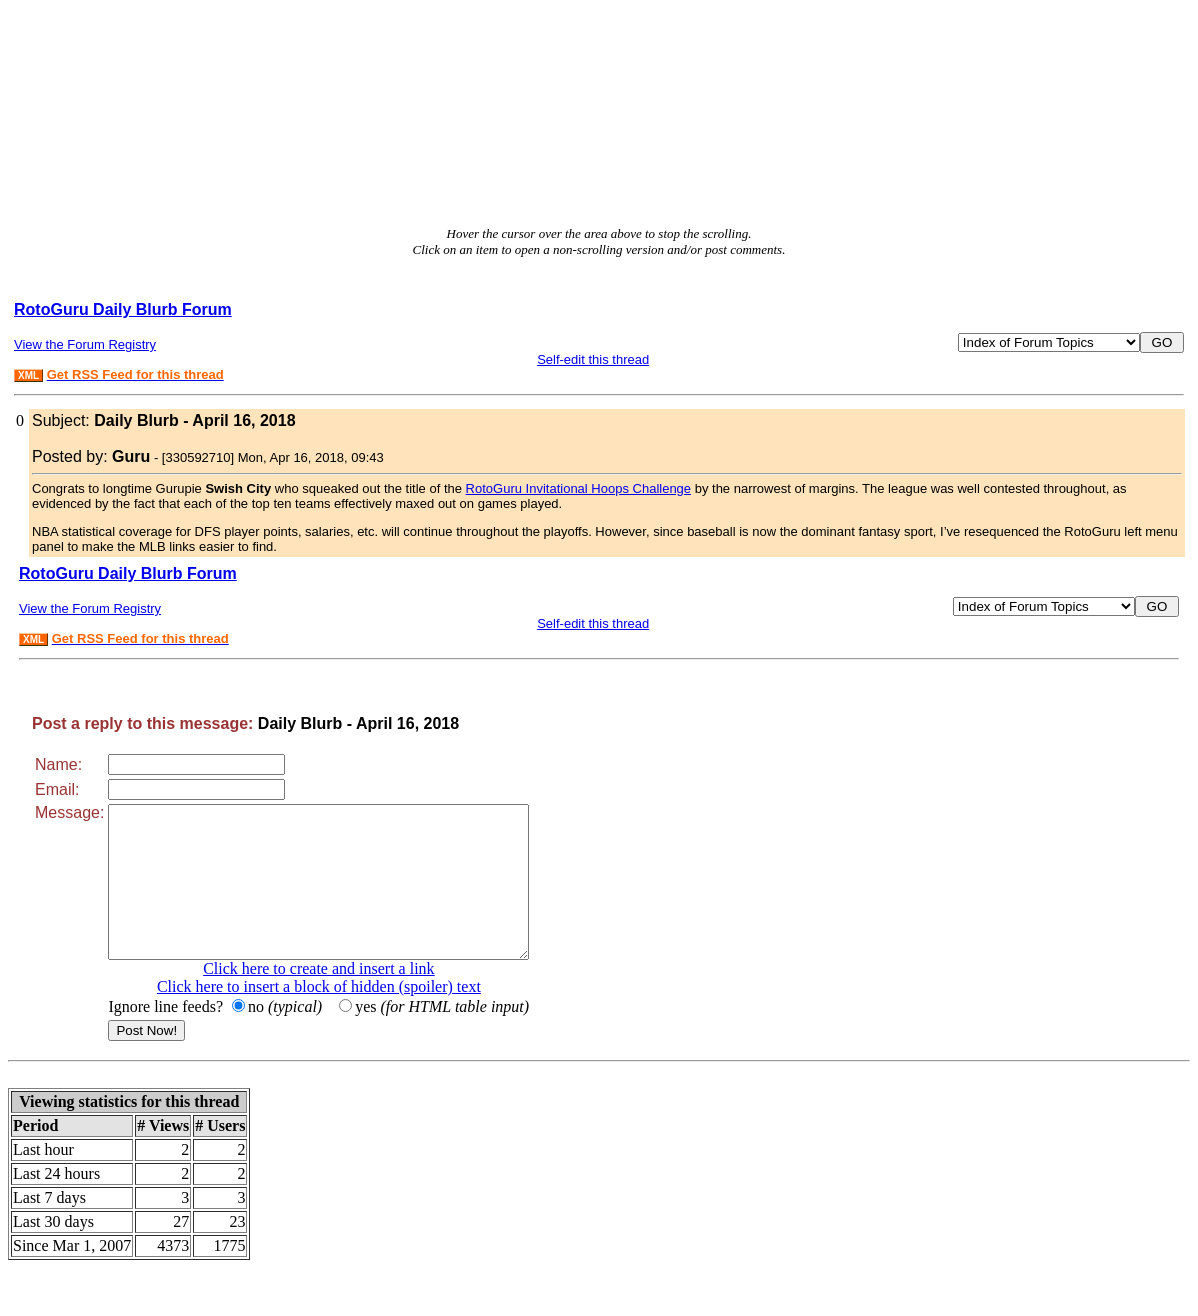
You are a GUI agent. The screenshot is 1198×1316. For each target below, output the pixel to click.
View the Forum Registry (85, 344)
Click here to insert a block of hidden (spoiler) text (344, 1016)
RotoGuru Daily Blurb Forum (123, 309)
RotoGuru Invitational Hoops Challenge (578, 488)
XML (28, 375)
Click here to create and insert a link (343, 998)
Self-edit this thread (593, 359)
